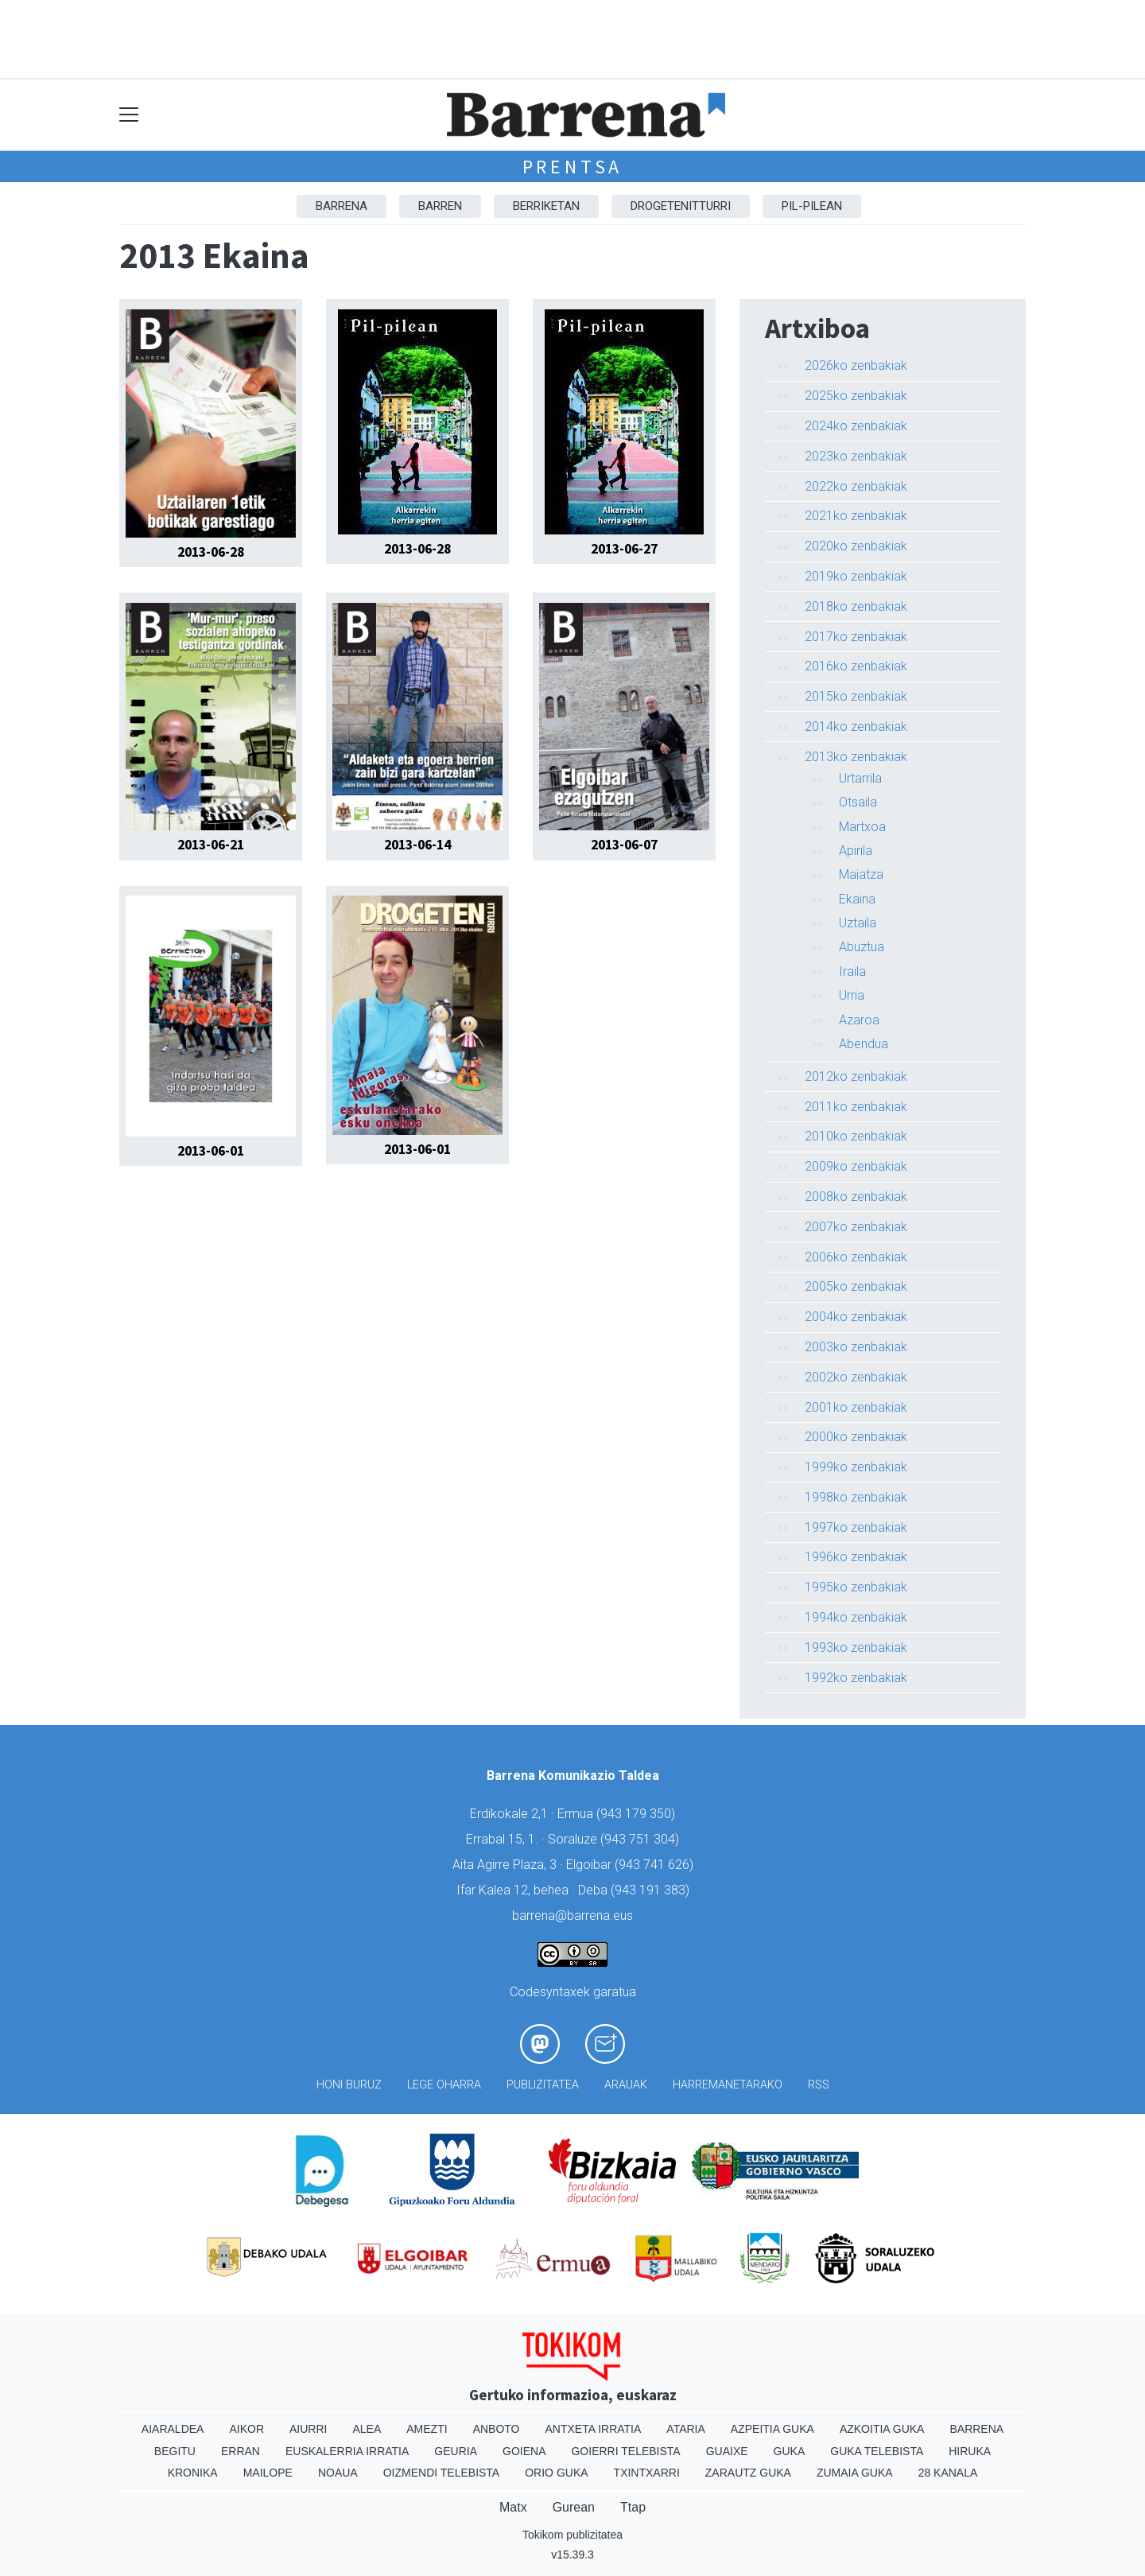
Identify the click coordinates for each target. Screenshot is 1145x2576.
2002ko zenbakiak (856, 1377)
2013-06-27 (624, 549)
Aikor (246, 2429)
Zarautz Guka (748, 2472)
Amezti (426, 2429)
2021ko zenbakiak (856, 515)
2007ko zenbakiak (856, 1226)
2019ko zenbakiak (856, 576)
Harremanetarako (727, 2085)
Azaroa (859, 1020)
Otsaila (858, 802)
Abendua (863, 1043)
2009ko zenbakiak (856, 1166)
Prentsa (572, 166)
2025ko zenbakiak (856, 395)
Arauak (625, 2085)
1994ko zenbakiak (856, 1617)
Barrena (341, 206)
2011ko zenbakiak (856, 1106)
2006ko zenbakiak (856, 1257)
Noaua (338, 2472)
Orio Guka (556, 2472)
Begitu (175, 2451)
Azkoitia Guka (882, 2429)
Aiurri (308, 2429)
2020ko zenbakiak (856, 546)
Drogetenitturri (681, 206)
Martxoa (862, 826)
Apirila (855, 850)
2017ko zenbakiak (856, 636)
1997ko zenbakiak (856, 1527)
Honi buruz (349, 2085)
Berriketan (546, 206)
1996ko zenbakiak (856, 1556)
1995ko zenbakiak (856, 1587)
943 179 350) (637, 1813)
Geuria (455, 2451)
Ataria (685, 2429)
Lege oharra (444, 2085)
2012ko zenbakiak (856, 1076)
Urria (851, 995)
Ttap (633, 2507)
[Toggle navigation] (129, 115)
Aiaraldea (173, 2429)
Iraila (852, 971)
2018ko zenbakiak (856, 606)
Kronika (193, 2472)
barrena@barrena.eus (572, 1915)
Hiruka (970, 2451)
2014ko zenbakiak (856, 726)
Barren (440, 206)
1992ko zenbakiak (856, 1677)
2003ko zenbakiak (856, 1346)
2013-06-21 (210, 844)
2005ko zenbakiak (856, 1286)
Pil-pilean (812, 206)
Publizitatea (543, 2085)
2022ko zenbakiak (856, 486)
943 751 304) (641, 1839)
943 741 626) (656, 1864)
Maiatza (861, 874)
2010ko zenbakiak (856, 1136)
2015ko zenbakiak (856, 696)
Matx (513, 2507)
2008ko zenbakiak (856, 1196)
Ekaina (857, 899)
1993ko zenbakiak (856, 1647)
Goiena (524, 2451)
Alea (366, 2429)
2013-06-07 (624, 844)
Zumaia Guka (855, 2472)
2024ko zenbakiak (856, 425)
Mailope (268, 2472)
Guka (789, 2451)
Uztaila (857, 923)
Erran (240, 2451)
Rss (818, 2085)
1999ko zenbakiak (856, 1466)
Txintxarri (647, 2472)
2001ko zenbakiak (856, 1407)
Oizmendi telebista (441, 2472)
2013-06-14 (417, 844)
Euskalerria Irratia (347, 2451)
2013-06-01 (210, 1151)
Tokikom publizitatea (572, 2534)
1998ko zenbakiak (856, 1497)
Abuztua (861, 946)
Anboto (496, 2429)
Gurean (574, 2507)
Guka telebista (876, 2451)
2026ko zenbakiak (856, 365)
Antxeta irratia (593, 2429)
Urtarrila (860, 778)
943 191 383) (652, 1890)
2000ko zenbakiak (856, 1436)
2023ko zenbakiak (856, 456)
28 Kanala (948, 2472)
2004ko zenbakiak (856, 1316)
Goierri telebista (625, 2451)
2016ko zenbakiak (856, 666)
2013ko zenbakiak (856, 756)
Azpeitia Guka (772, 2429)
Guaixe (727, 2451)
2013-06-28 (210, 552)
